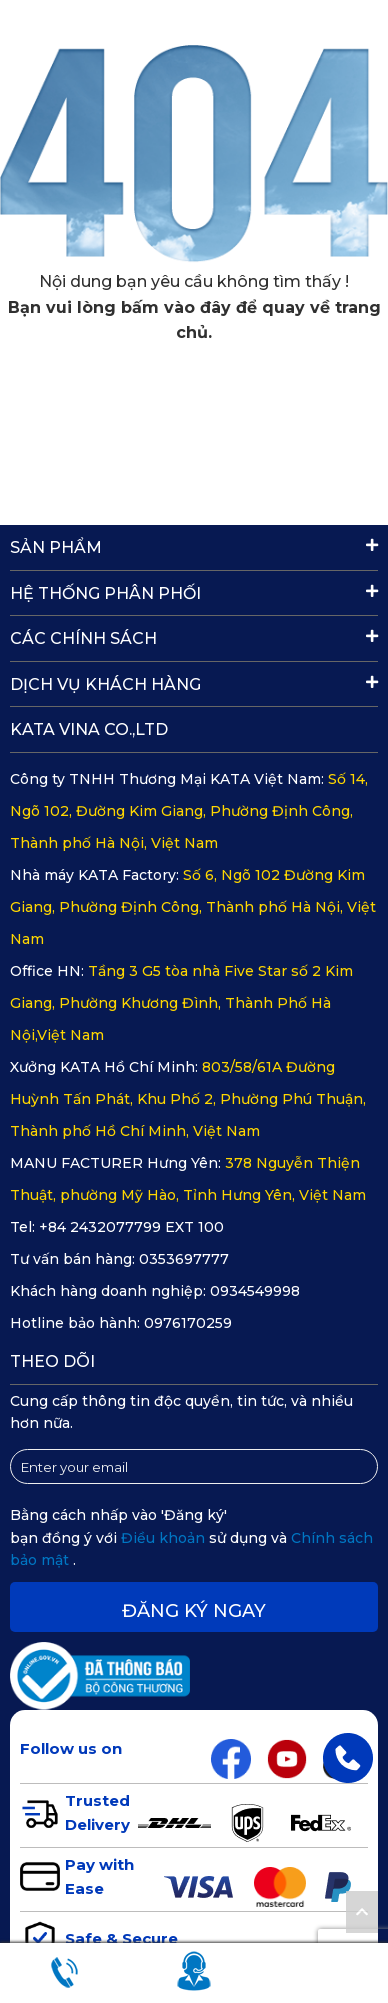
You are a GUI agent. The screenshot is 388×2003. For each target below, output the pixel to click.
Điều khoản (165, 1538)
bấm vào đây (176, 307)
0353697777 (184, 1259)
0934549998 (255, 1291)
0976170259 (188, 1323)
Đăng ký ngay (194, 1611)
